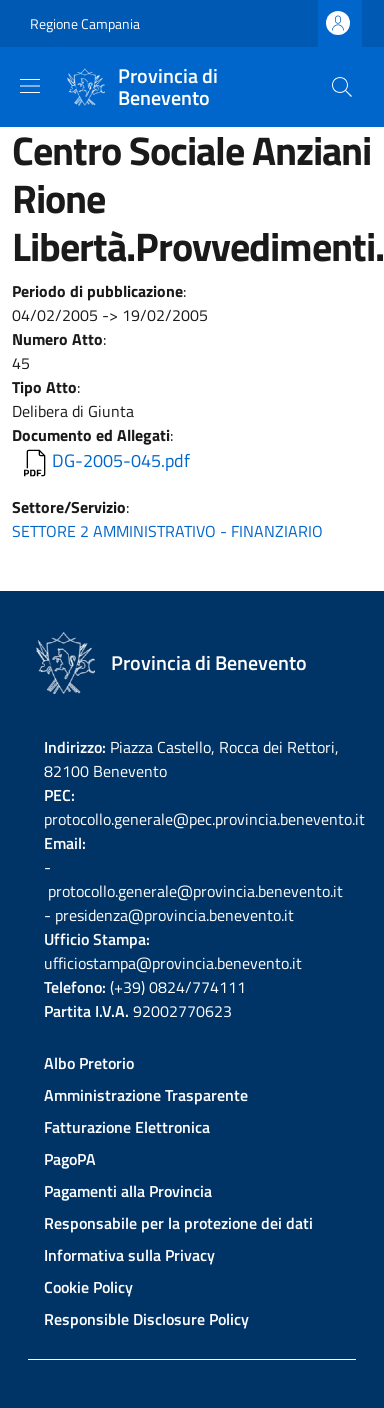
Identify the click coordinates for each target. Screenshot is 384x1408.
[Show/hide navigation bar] (30, 86)
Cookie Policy (88, 1287)
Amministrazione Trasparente (146, 1095)
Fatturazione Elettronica (127, 1127)
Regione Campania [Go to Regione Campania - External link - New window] (85, 23)
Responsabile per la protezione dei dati (178, 1223)
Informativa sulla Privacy (129, 1255)
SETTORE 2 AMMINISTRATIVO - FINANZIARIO (167, 531)
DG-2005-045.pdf (121, 460)
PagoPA (70, 1159)
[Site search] (342, 87)
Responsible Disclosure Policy (146, 1319)
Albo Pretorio (89, 1063)
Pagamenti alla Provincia (128, 1191)
